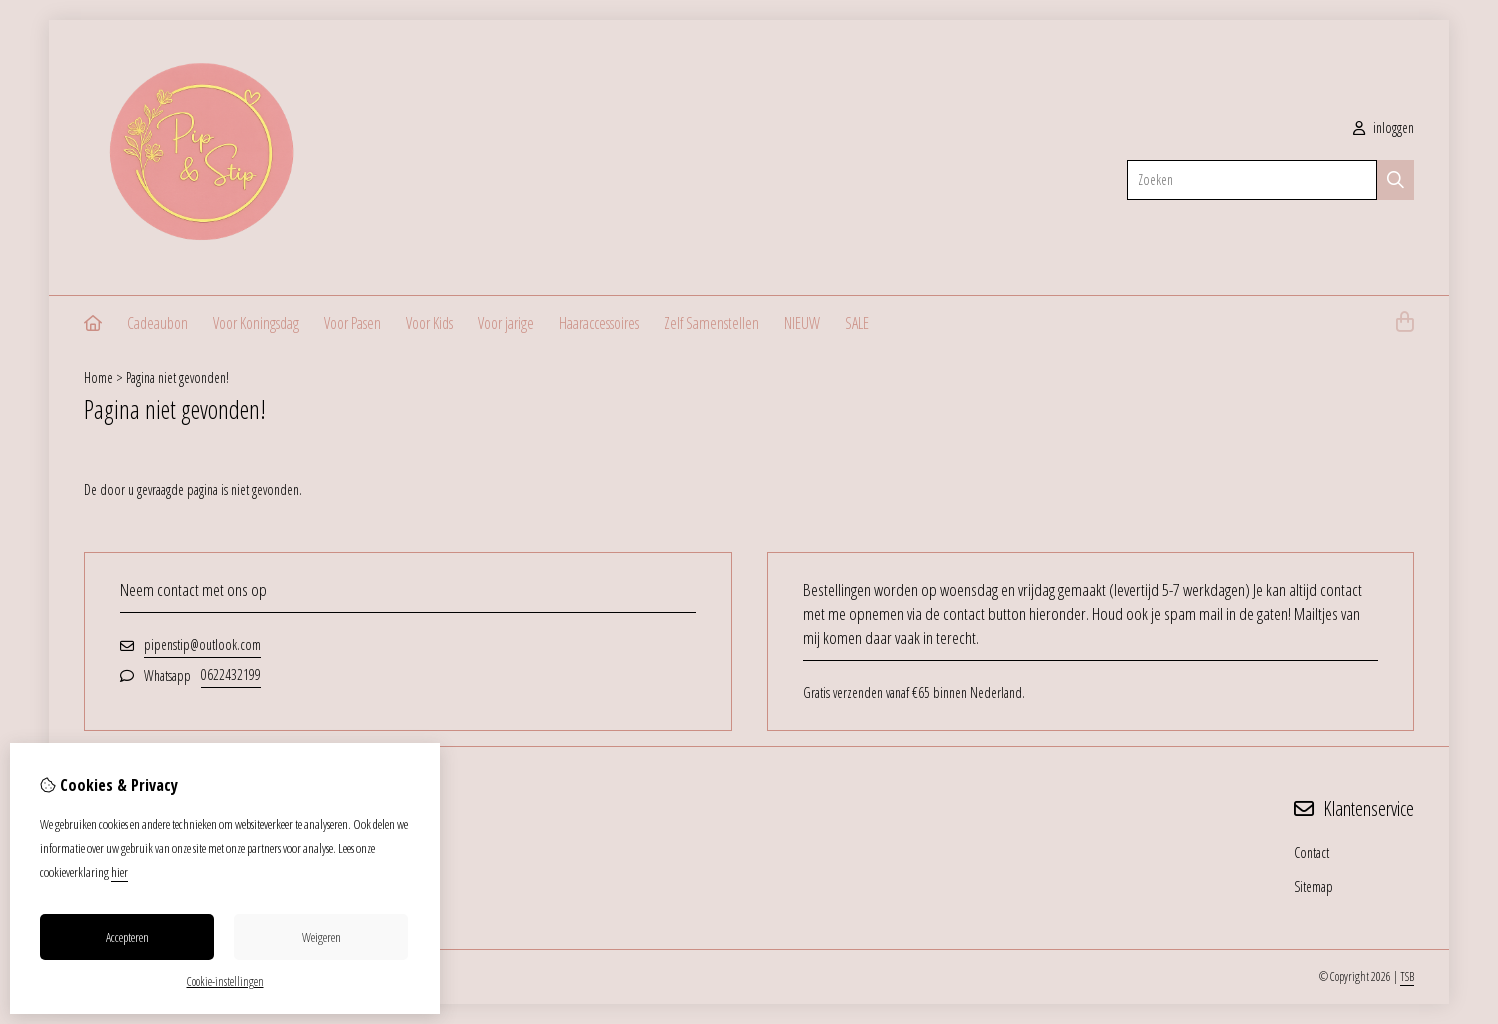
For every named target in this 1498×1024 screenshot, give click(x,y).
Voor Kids (429, 323)
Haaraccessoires (599, 323)
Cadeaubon (157, 323)
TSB (1407, 976)
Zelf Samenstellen (711, 323)
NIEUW (802, 323)
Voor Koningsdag (256, 323)
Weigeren (321, 937)
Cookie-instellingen (225, 981)
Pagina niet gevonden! (177, 377)
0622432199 (231, 674)
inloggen (1383, 127)
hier (119, 872)
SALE (857, 323)
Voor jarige (506, 323)
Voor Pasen (352, 323)
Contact (1311, 852)
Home (98, 377)
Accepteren (127, 937)
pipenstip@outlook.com (202, 644)
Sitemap (1313, 886)
